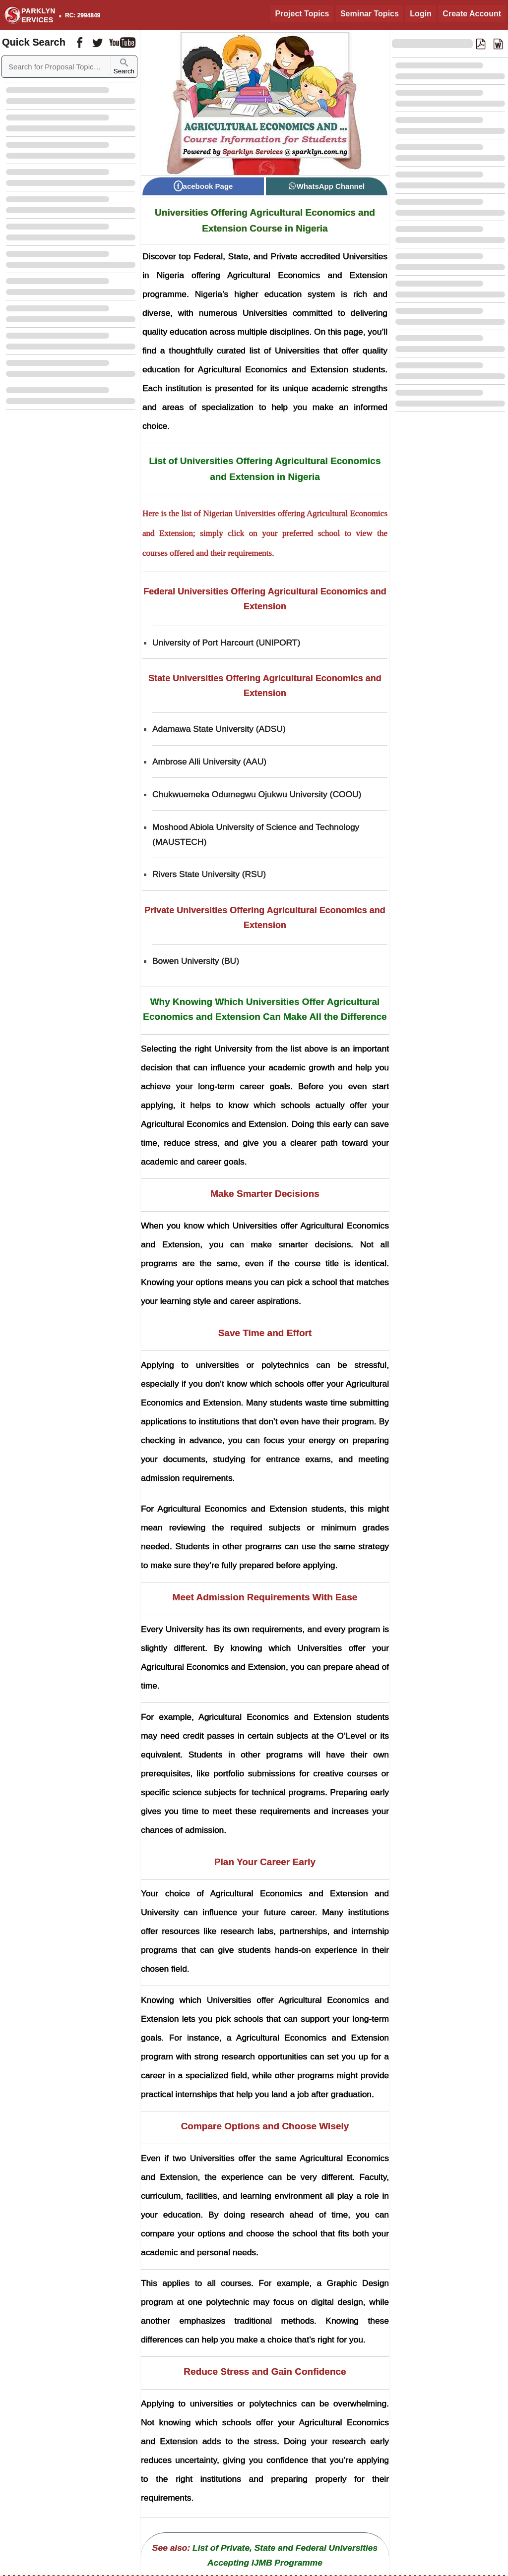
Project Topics (302, 13)
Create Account (472, 13)
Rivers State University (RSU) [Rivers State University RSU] (209, 874)
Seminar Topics (369, 13)
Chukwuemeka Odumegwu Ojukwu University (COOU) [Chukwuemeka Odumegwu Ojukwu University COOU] (256, 794)
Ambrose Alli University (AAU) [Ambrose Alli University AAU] (209, 761)
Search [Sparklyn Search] (124, 67)
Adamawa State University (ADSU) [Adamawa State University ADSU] (219, 729)
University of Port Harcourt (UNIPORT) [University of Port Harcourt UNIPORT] (226, 642)
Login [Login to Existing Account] (421, 13)
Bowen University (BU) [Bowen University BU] (195, 961)
